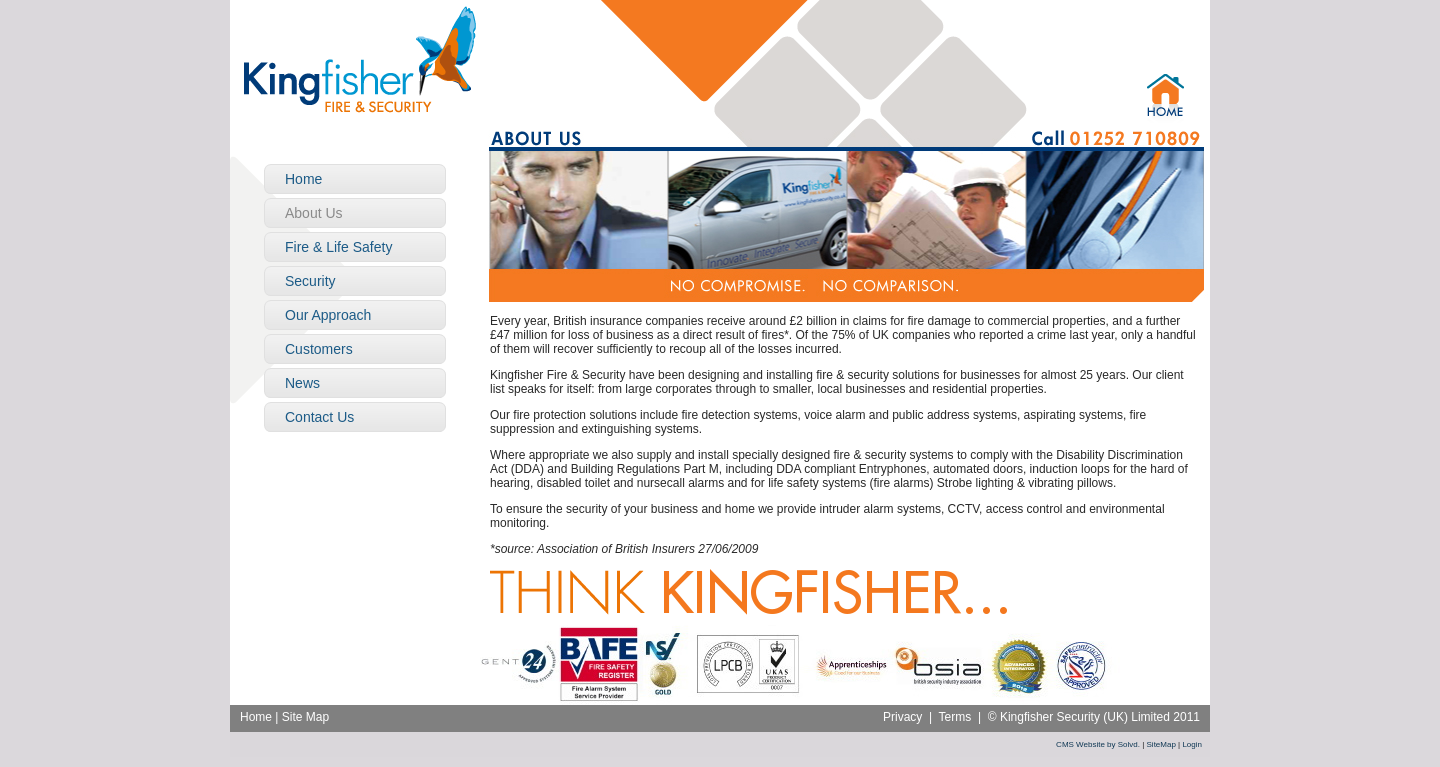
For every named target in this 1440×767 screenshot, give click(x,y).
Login (1192, 744)
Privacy (902, 717)
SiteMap (1161, 744)
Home (256, 717)
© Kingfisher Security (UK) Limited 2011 (1094, 717)
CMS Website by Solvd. (1098, 744)
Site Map (305, 717)
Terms (955, 717)
